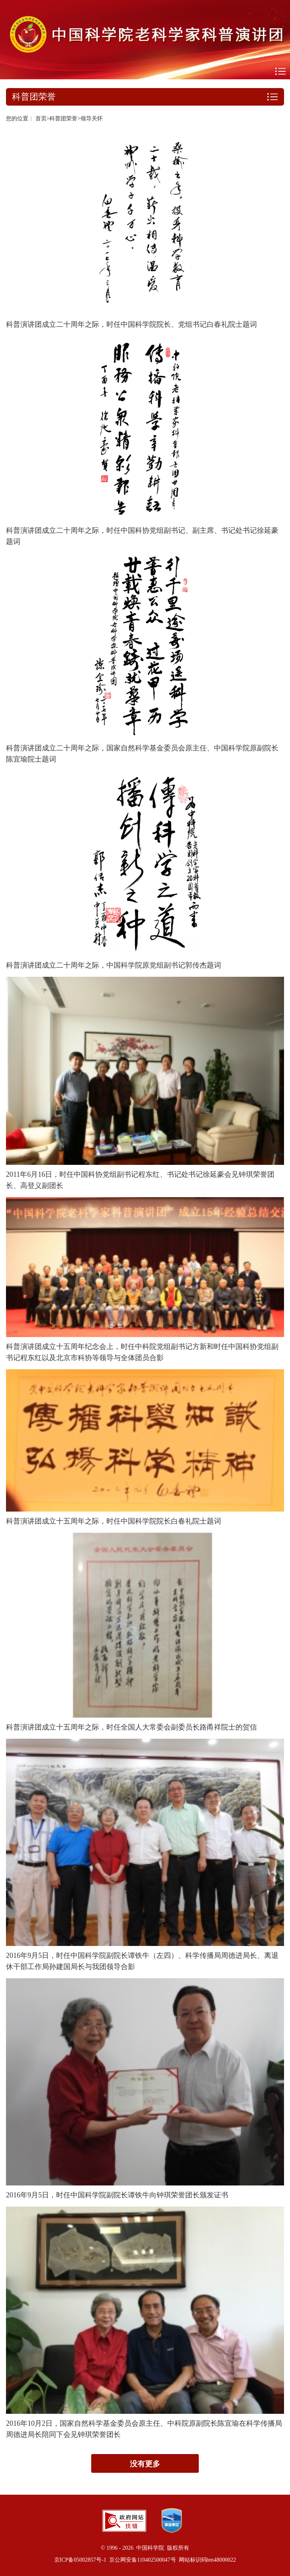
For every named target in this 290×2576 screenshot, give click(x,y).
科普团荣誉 (63, 119)
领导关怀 (91, 119)
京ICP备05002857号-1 (80, 2560)
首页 (41, 119)
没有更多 (145, 2464)
